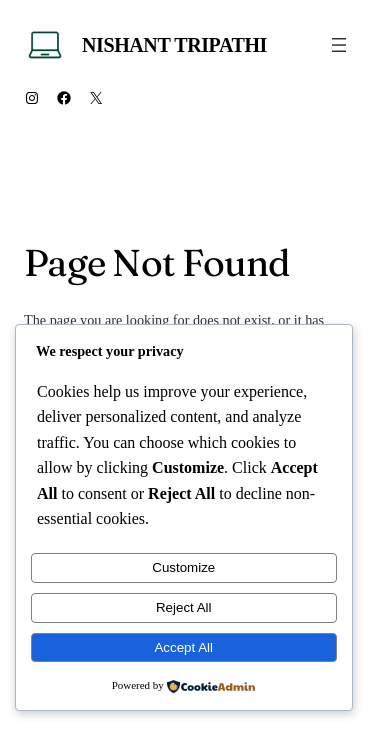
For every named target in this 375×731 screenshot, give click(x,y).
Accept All (183, 647)
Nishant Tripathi (174, 45)
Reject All (184, 607)
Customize (183, 567)
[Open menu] (339, 45)
